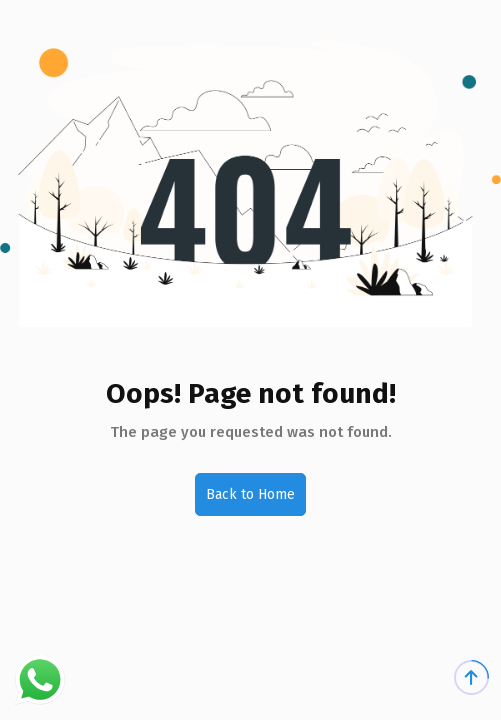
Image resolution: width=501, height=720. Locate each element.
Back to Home (250, 494)
